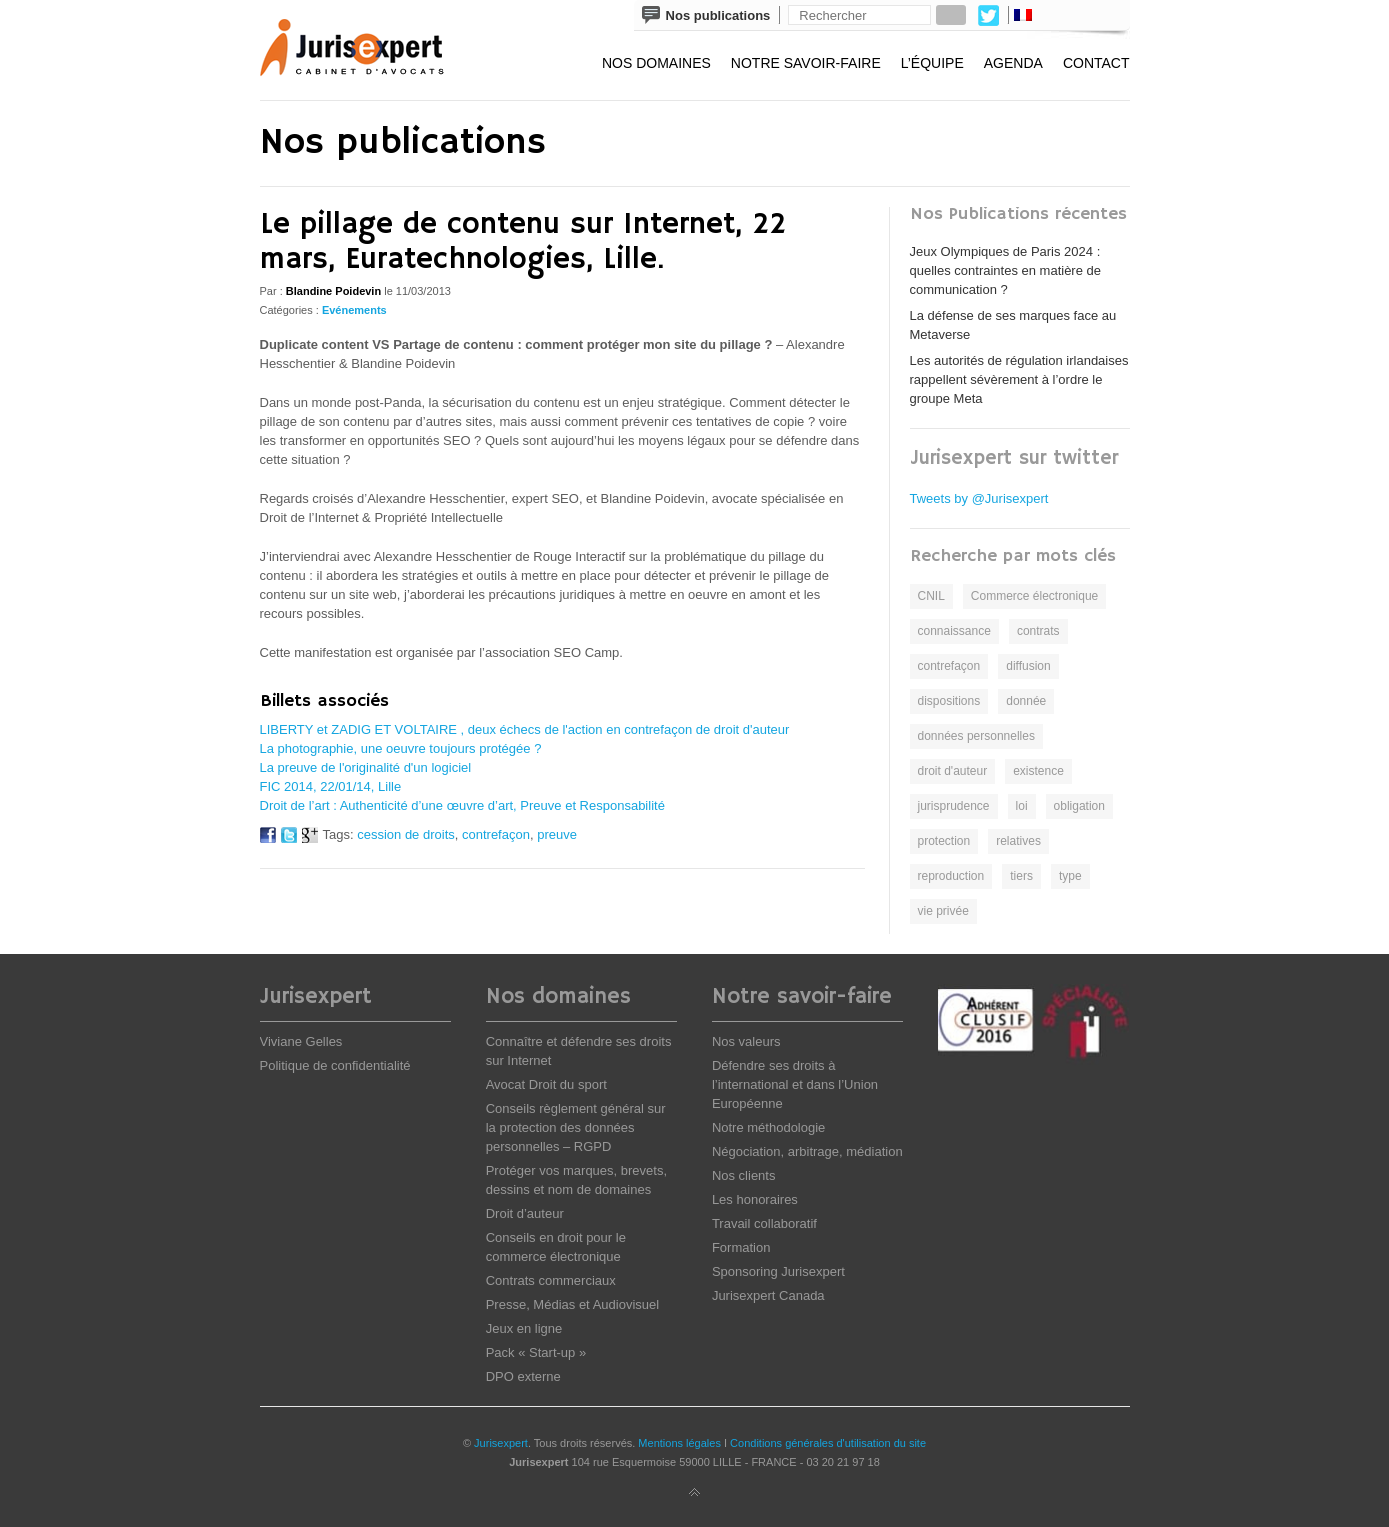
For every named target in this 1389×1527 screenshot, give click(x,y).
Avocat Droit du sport (546, 1084)
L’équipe (932, 63)
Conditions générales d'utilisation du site (828, 1443)
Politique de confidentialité (335, 1065)
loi (1022, 806)
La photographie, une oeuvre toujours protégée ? (401, 748)
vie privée (943, 911)
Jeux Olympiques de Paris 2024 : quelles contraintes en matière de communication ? (1006, 270)
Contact (1096, 63)
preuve (557, 834)
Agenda (1013, 63)
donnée (1026, 701)
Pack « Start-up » (536, 1352)
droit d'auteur (953, 771)
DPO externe (523, 1376)
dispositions (949, 701)
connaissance (954, 631)
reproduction (951, 876)
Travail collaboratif (764, 1223)
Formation (741, 1247)
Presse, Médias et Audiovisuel (572, 1304)
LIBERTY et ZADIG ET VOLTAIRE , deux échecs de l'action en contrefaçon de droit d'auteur (525, 729)
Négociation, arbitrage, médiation (807, 1151)
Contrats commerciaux (551, 1280)
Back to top (695, 1493)
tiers (1021, 876)
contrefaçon (496, 834)
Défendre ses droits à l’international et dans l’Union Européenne (795, 1084)
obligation (1079, 806)
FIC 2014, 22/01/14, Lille (331, 786)
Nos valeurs (746, 1041)
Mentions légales (679, 1443)
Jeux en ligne (524, 1328)
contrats (1038, 631)
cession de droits (406, 834)
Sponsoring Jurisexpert (778, 1271)
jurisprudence (954, 806)
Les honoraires (755, 1199)
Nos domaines (656, 63)
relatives (1018, 841)
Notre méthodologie (768, 1127)
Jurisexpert (501, 1443)
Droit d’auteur (525, 1213)
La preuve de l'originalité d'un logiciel (366, 767)
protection (944, 841)
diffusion (1028, 666)
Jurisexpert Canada (768, 1295)
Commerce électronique (1034, 596)
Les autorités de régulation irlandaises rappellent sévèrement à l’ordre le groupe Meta (1019, 379)
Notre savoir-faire (806, 63)
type (1070, 876)
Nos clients (744, 1175)
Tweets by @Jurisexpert (979, 498)
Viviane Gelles (301, 1041)
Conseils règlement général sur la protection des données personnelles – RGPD (576, 1127)
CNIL (931, 596)
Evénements (354, 310)
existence (1038, 771)
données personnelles (976, 736)
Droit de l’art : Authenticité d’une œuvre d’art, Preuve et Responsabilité (462, 805)
